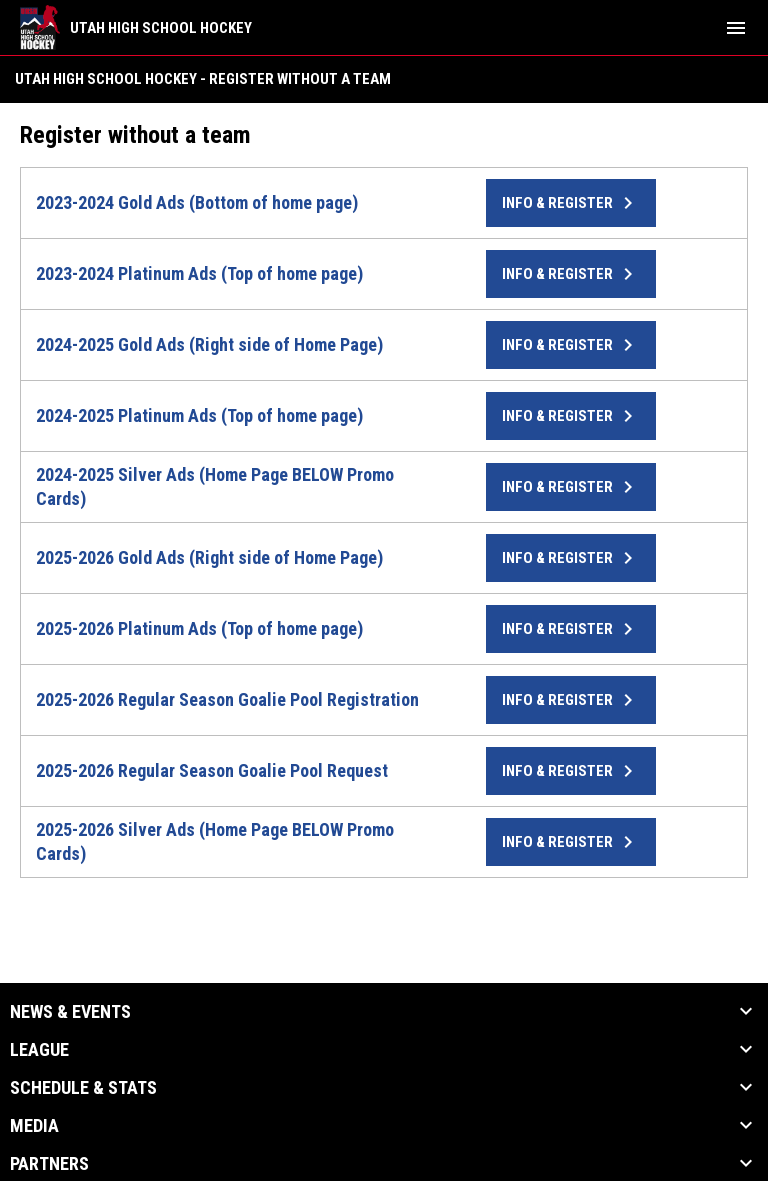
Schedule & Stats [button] (83, 1088)
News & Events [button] (70, 1012)
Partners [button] (49, 1164)
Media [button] (34, 1126)
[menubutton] (736, 28)
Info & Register (571, 203)
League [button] (39, 1050)
